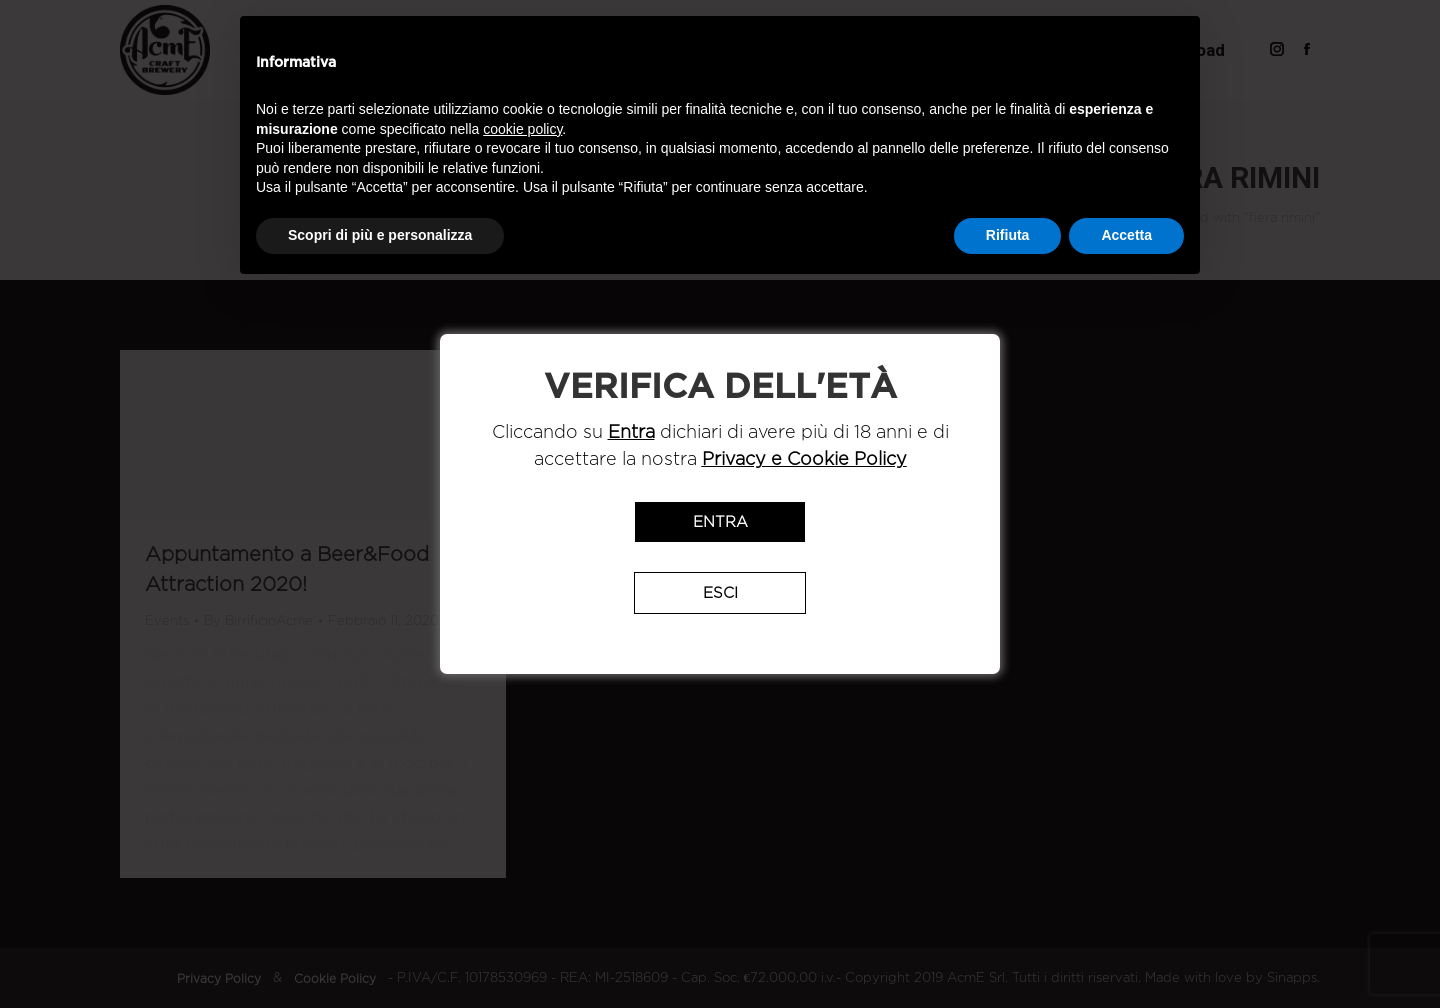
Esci (720, 593)
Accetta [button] (1126, 235)
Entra (720, 522)
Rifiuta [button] (1008, 235)
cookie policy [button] (522, 129)
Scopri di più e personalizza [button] (380, 235)
